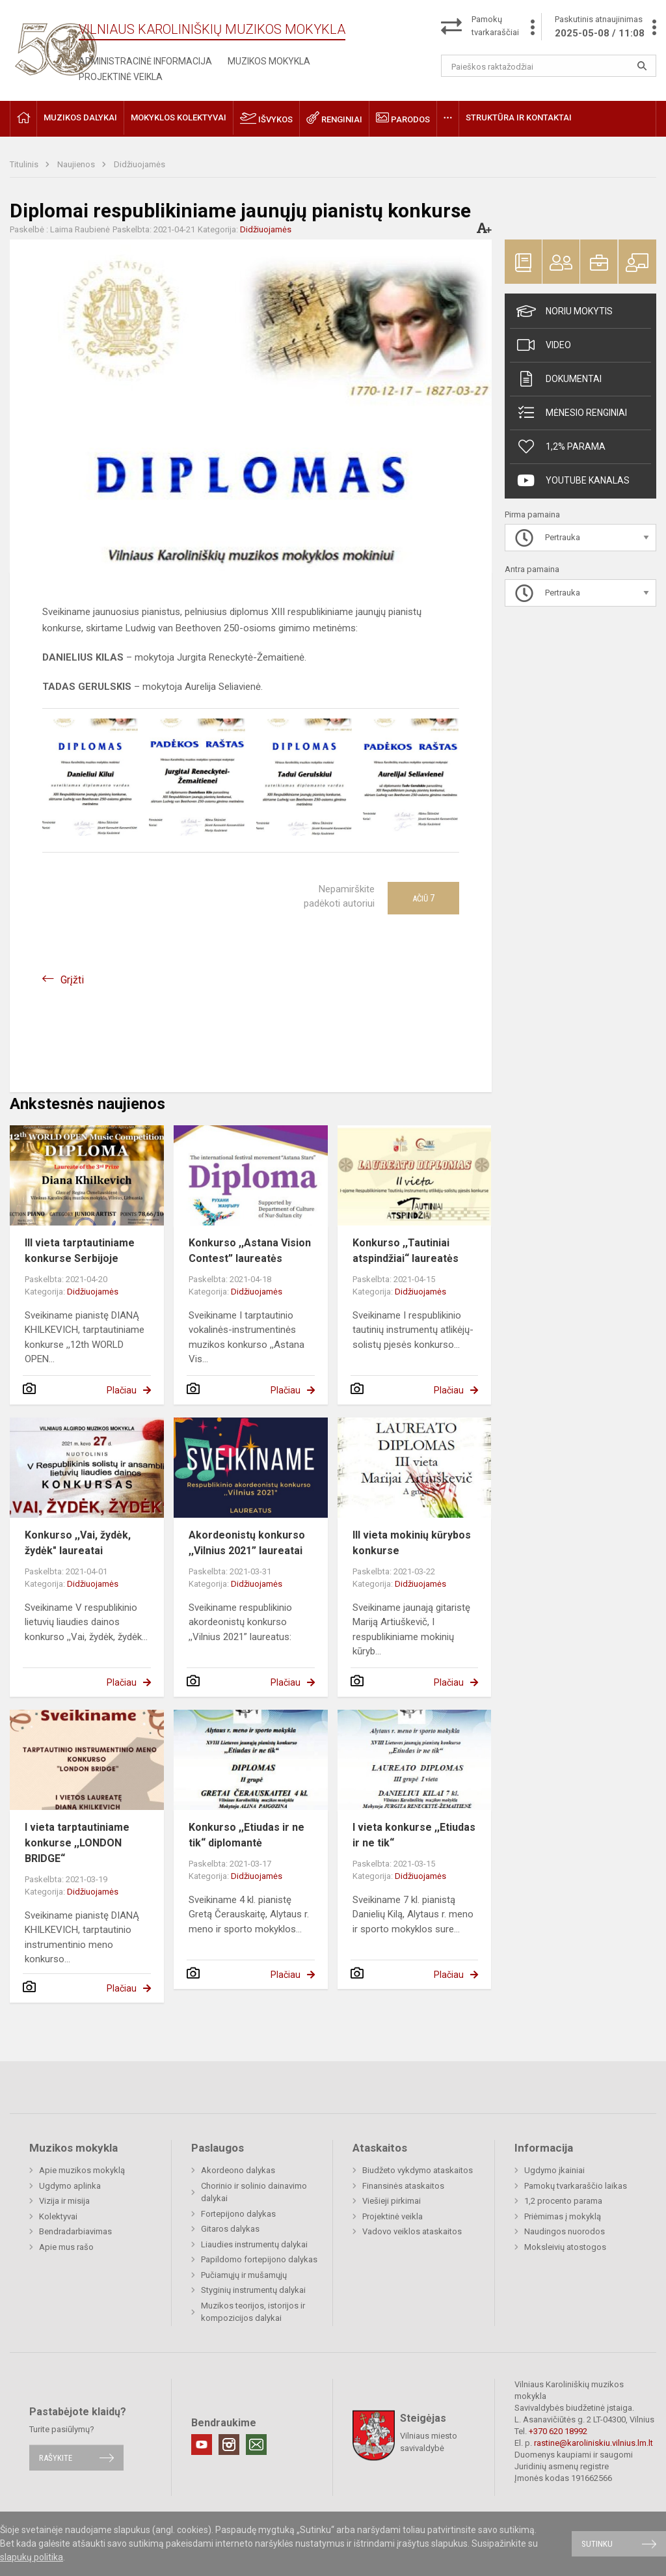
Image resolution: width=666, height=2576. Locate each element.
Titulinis (25, 164)
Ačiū (423, 898)
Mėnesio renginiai (571, 412)
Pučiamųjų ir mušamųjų (244, 2275)
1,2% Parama (561, 446)
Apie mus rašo (66, 2247)
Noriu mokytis (564, 311)
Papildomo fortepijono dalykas (259, 2259)
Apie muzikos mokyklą (82, 2170)
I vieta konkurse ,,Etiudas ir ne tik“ (414, 1835)
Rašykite (55, 2458)
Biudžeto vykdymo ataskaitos (417, 2170)
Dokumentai (559, 379)
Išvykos (266, 117)
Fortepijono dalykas (238, 2214)
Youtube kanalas (573, 480)
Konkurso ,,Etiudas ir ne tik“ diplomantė (246, 1835)
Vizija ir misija (64, 2201)
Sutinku (597, 2544)
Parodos (403, 117)
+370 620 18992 (558, 2431)
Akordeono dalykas (238, 2170)
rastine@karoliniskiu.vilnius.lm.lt (593, 2443)
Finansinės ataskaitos (403, 2186)
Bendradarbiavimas (75, 2231)
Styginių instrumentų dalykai (253, 2290)
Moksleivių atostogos (565, 2247)
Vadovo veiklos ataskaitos (412, 2231)
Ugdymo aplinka (70, 2186)
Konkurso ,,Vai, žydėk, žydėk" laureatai (78, 1543)
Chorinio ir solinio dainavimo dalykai (254, 2192)
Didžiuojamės (139, 164)
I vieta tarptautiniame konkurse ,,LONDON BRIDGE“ (77, 1843)
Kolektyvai (58, 2216)
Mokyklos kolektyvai (178, 117)
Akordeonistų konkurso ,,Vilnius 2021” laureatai (247, 1543)
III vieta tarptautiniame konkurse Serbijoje (80, 1251)
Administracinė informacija (145, 61)
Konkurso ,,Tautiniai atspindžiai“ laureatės (406, 1251)
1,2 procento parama (563, 2201)
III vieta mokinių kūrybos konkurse (412, 1543)
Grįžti (72, 980)
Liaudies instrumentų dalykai (254, 2244)
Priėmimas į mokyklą (562, 2216)
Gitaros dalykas (230, 2229)
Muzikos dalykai (80, 117)
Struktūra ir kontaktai (519, 117)
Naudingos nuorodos (564, 2231)
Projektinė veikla (121, 77)
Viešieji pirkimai (391, 2201)
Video (543, 345)
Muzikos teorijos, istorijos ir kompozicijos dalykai (253, 2312)
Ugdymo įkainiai (554, 2170)
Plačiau (122, 1390)
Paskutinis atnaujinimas (600, 27)
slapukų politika (31, 2557)
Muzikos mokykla (269, 61)
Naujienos (77, 164)
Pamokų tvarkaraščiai (495, 25)
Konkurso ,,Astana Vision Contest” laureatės (250, 1251)
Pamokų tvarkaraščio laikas (575, 2186)
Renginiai (334, 117)
